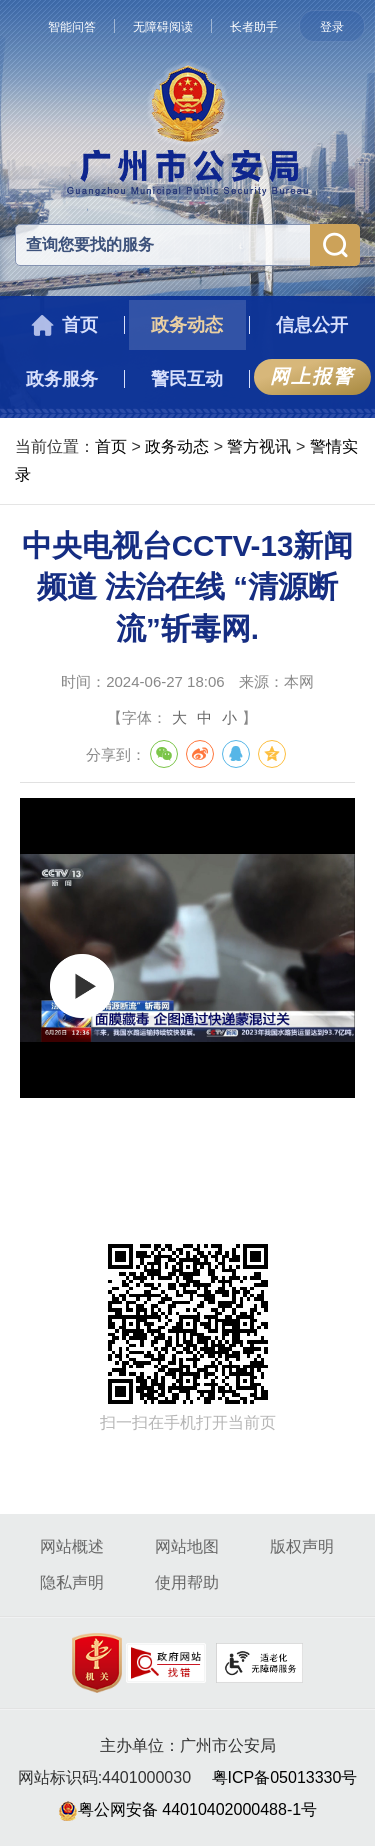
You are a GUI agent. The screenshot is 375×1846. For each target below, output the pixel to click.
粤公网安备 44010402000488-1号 (187, 1809)
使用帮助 (187, 1582)
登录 (332, 27)
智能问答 (72, 27)
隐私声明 (72, 1582)
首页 (111, 446)
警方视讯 (259, 446)
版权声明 (302, 1546)
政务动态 (177, 446)
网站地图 (187, 1546)
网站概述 (72, 1546)
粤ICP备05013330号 (285, 1777)
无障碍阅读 (163, 27)
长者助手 (254, 27)
